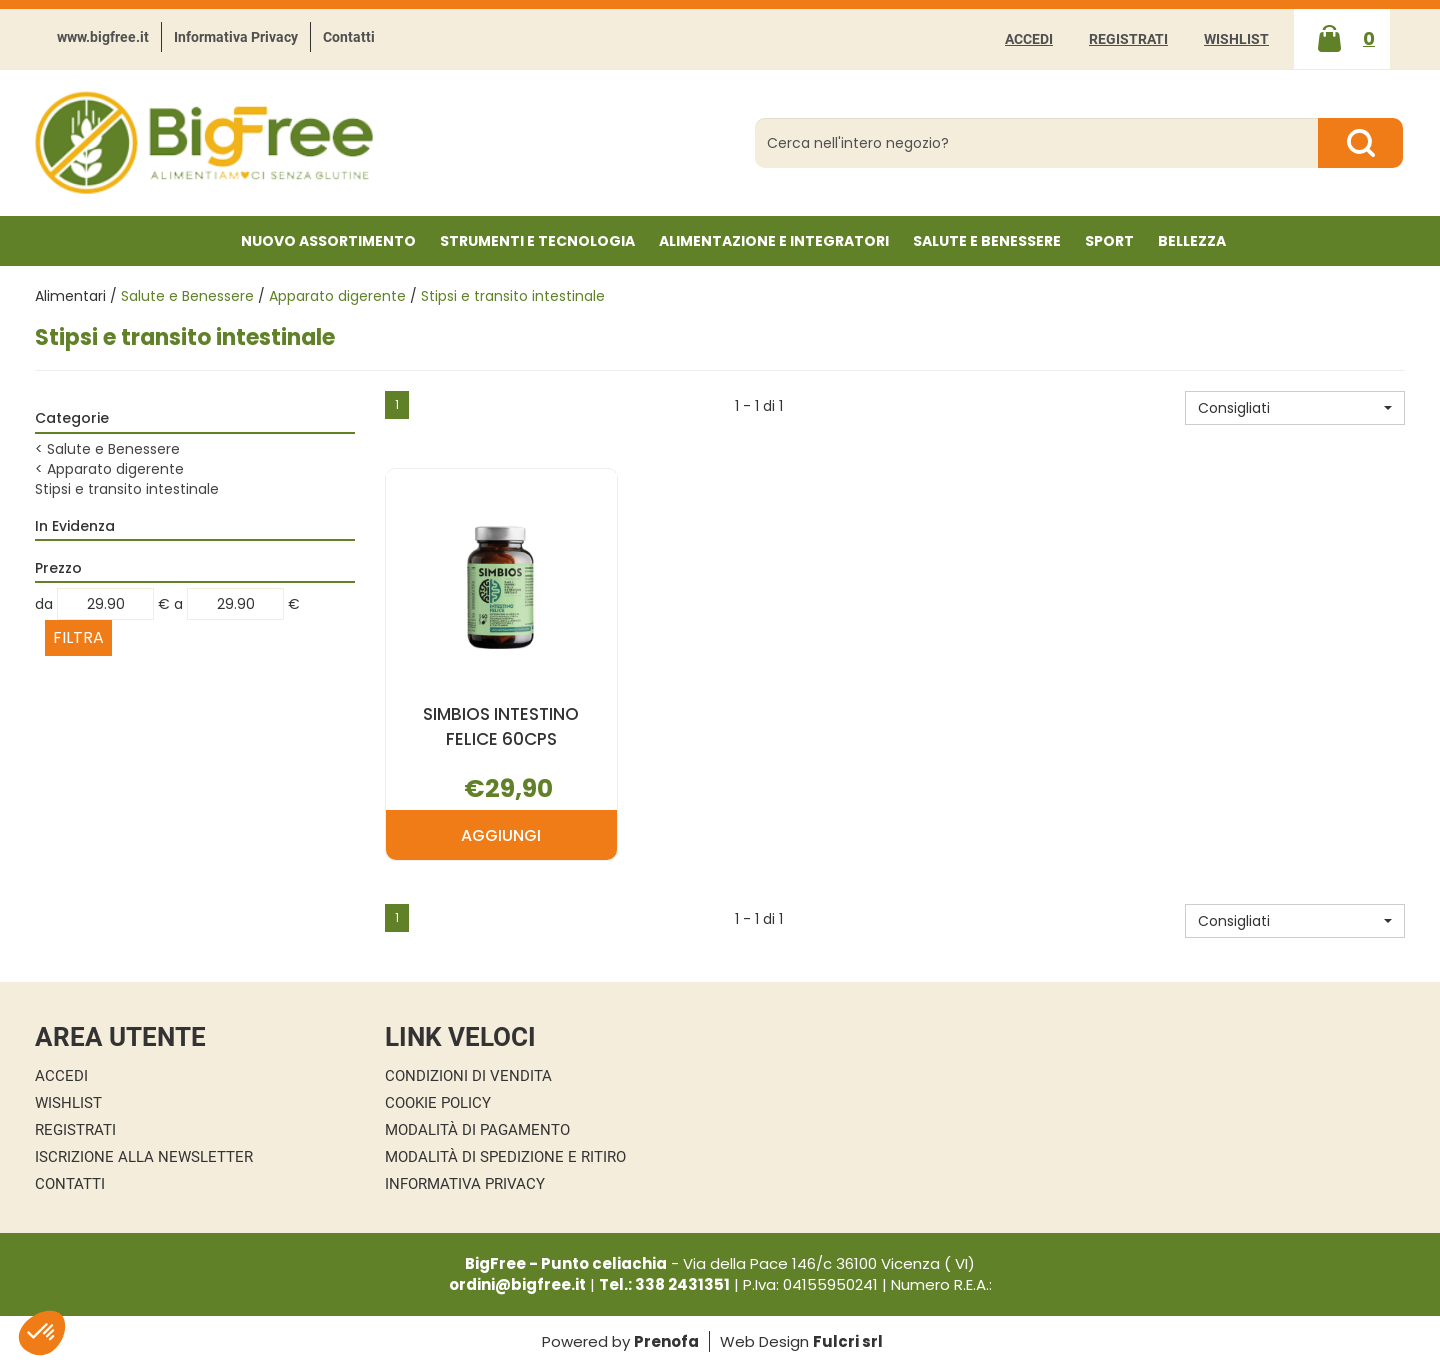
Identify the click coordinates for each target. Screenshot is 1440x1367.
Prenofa (666, 1341)
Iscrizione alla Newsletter (144, 1157)
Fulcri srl (848, 1341)
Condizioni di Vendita (468, 1076)
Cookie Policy (438, 1103)
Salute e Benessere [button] (987, 241)
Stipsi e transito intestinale (127, 489)
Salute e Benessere (187, 296)
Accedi (1029, 39)
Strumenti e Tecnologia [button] (537, 241)
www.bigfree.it (103, 37)
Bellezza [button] (1192, 241)
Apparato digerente (337, 296)
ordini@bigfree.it (517, 1284)
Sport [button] (1109, 241)
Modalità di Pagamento (477, 1130)
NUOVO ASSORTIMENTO (328, 241)
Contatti (349, 37)
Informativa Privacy (236, 37)
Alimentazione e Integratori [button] (774, 241)
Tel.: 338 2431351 (664, 1284)
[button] (1295, 408)
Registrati (1128, 39)
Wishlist (1236, 39)
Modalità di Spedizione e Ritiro (505, 1157)
